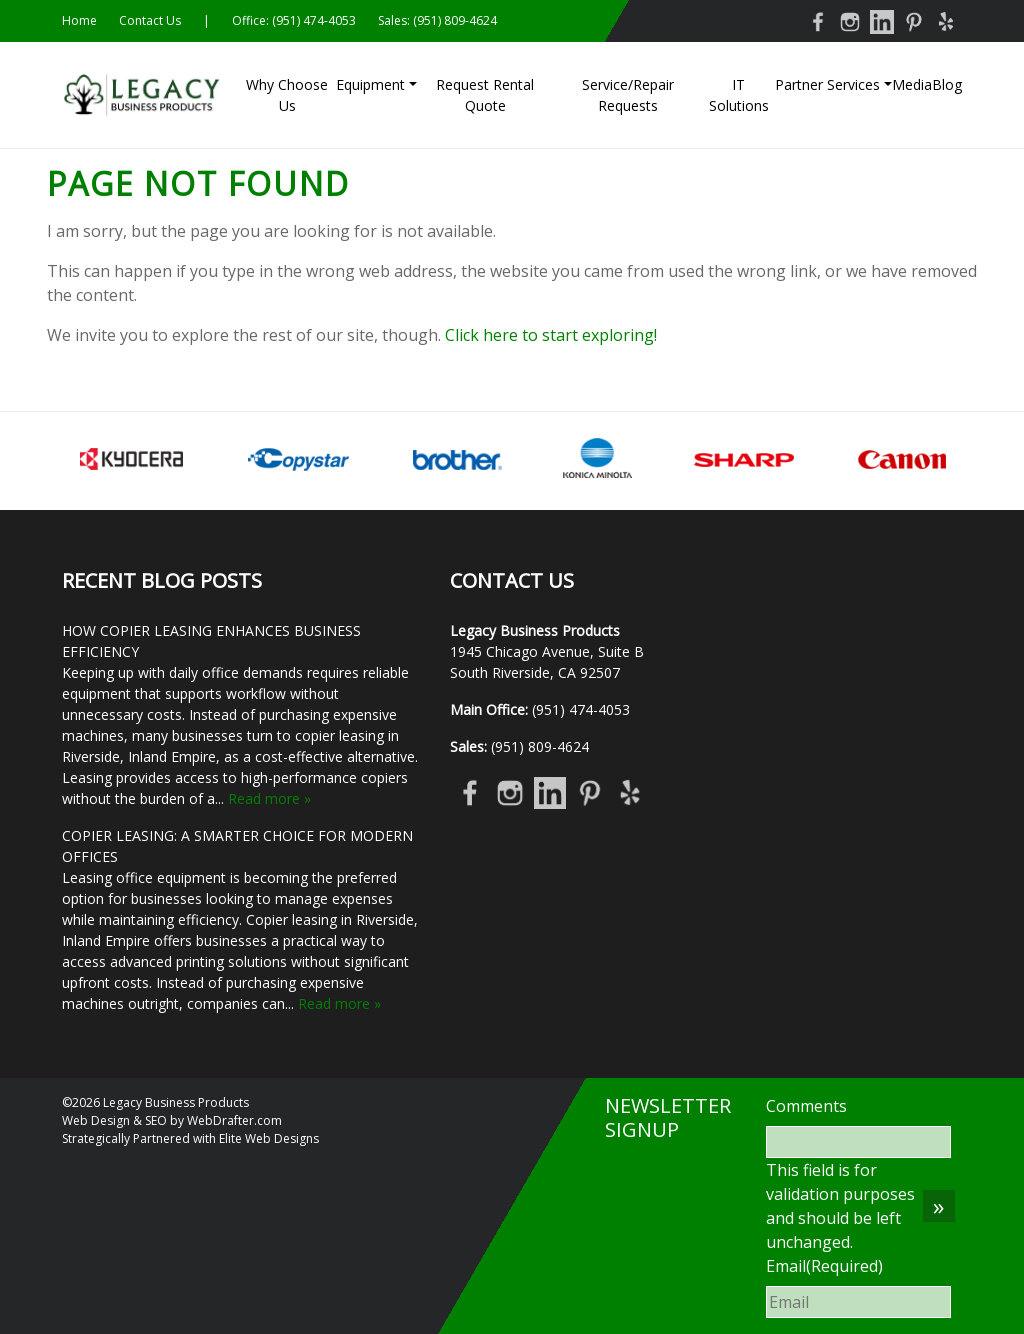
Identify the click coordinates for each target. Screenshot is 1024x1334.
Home (79, 20)
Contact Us (150, 20)
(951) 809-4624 (455, 20)
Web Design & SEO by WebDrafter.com (172, 1120)
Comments (806, 1106)
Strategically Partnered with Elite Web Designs (190, 1138)
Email (824, 1266)
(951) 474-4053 (314, 20)
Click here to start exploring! (551, 335)
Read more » (269, 798)
